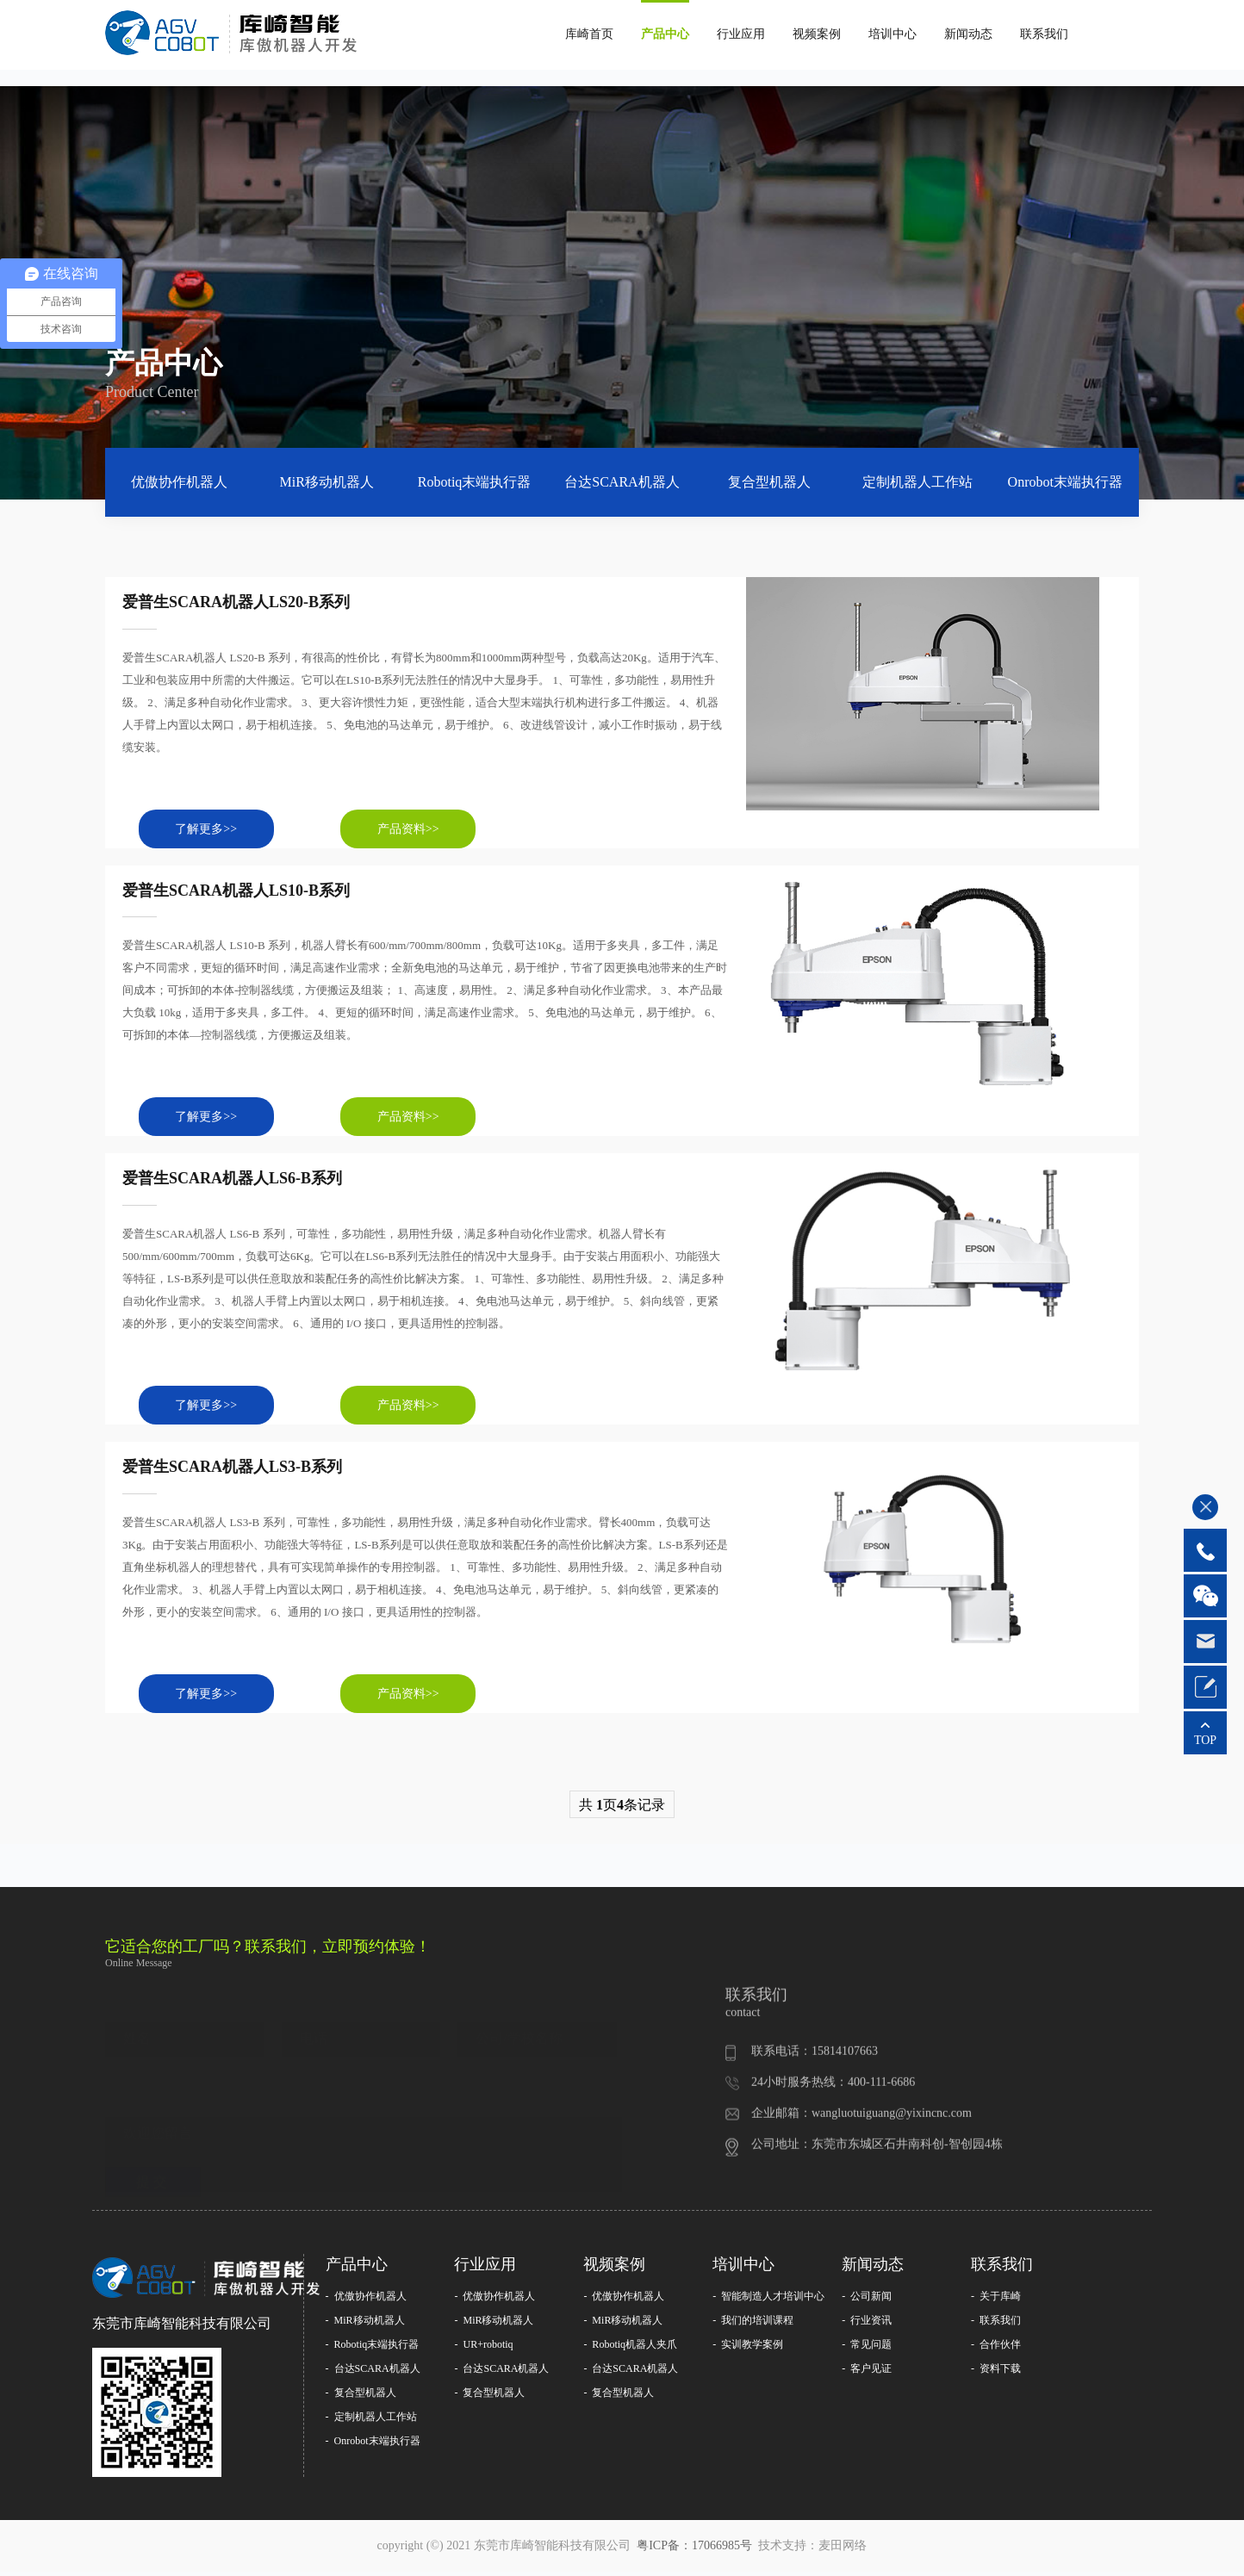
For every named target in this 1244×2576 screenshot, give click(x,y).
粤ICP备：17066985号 (696, 2549)
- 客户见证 (867, 2373)
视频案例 (817, 34)
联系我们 (1044, 34)
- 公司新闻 (867, 2300)
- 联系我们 (996, 2324)
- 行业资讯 (867, 2324)
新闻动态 (968, 34)
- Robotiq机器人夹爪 (630, 2349)
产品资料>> (415, 829)
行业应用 (741, 34)
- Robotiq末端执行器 (373, 2349)
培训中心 (892, 34)
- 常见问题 (867, 2349)
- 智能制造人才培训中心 (768, 2300)
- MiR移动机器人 (365, 2324)
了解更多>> (208, 829)
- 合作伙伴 (996, 2349)
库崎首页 (589, 34)
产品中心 (665, 34)
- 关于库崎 (996, 2300)
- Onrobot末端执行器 (373, 2445)
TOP (1205, 1740)
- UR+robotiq (483, 2349)
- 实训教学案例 (747, 2349)
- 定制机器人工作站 (371, 2421)
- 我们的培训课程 (752, 2324)
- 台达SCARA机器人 (373, 2373)
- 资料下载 (996, 2373)
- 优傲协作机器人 (366, 2300)
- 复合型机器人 (361, 2397)
